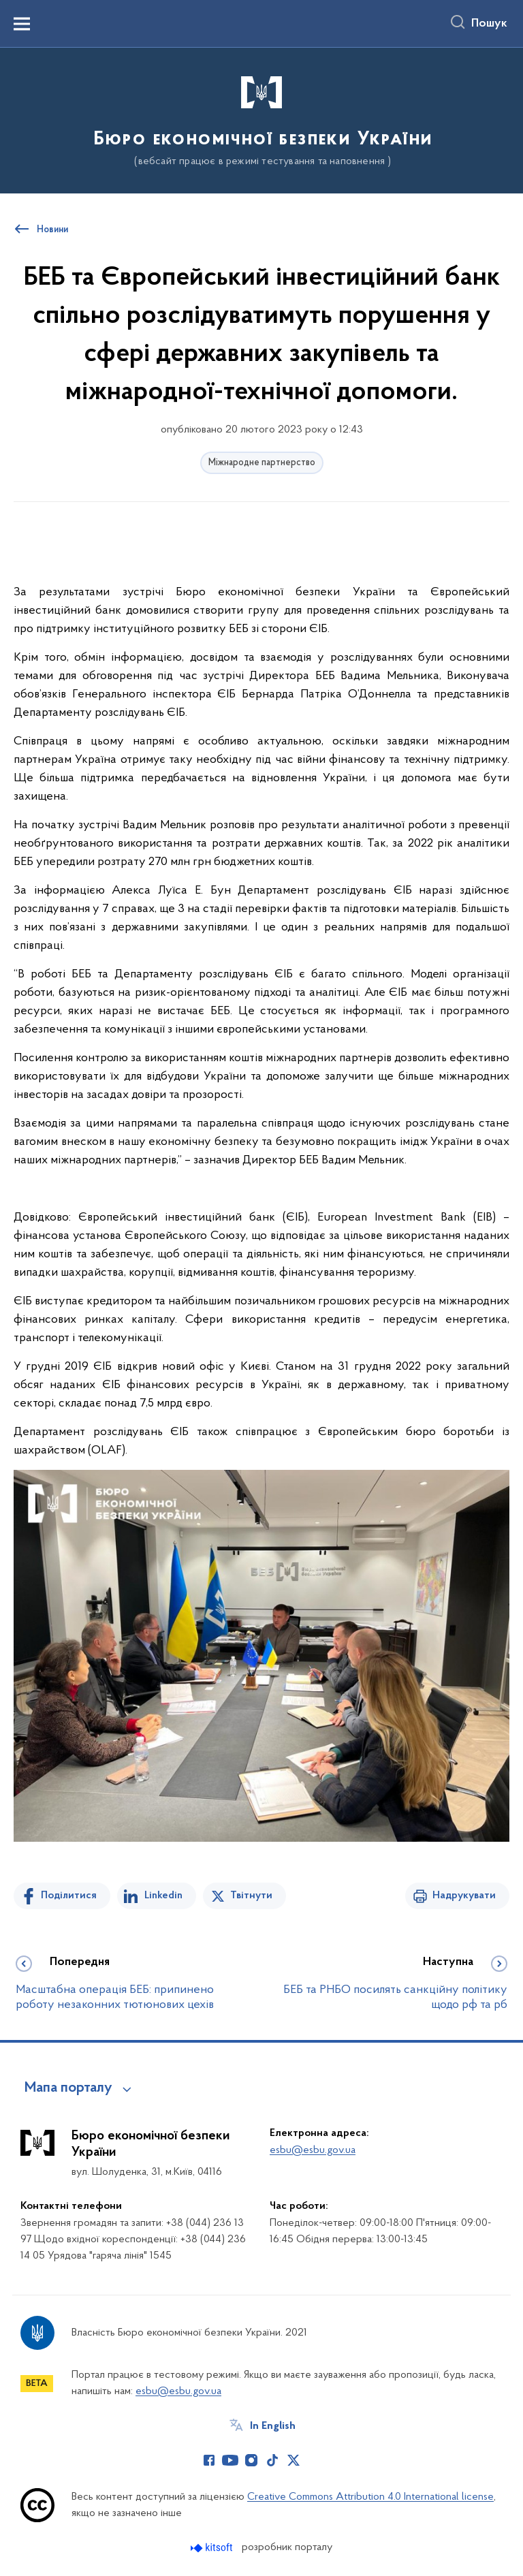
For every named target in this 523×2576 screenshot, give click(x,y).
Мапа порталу (68, 2088)
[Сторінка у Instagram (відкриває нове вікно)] (251, 2460)
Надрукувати (464, 1895)
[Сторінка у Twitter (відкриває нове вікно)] (293, 2460)
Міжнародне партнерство (261, 463)
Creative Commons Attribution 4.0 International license (370, 2497)
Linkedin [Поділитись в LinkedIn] (163, 1895)
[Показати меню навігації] (21, 23)
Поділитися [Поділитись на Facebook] (69, 1895)
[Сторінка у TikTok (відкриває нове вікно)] (272, 2460)
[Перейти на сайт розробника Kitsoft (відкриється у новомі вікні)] (213, 2548)
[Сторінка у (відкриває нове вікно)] (314, 2460)
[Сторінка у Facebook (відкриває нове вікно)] (209, 2460)
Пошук (489, 24)
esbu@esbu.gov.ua (312, 2150)
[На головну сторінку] (262, 120)
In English (273, 2426)
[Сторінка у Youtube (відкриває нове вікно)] (230, 2460)
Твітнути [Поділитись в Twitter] (251, 1895)
